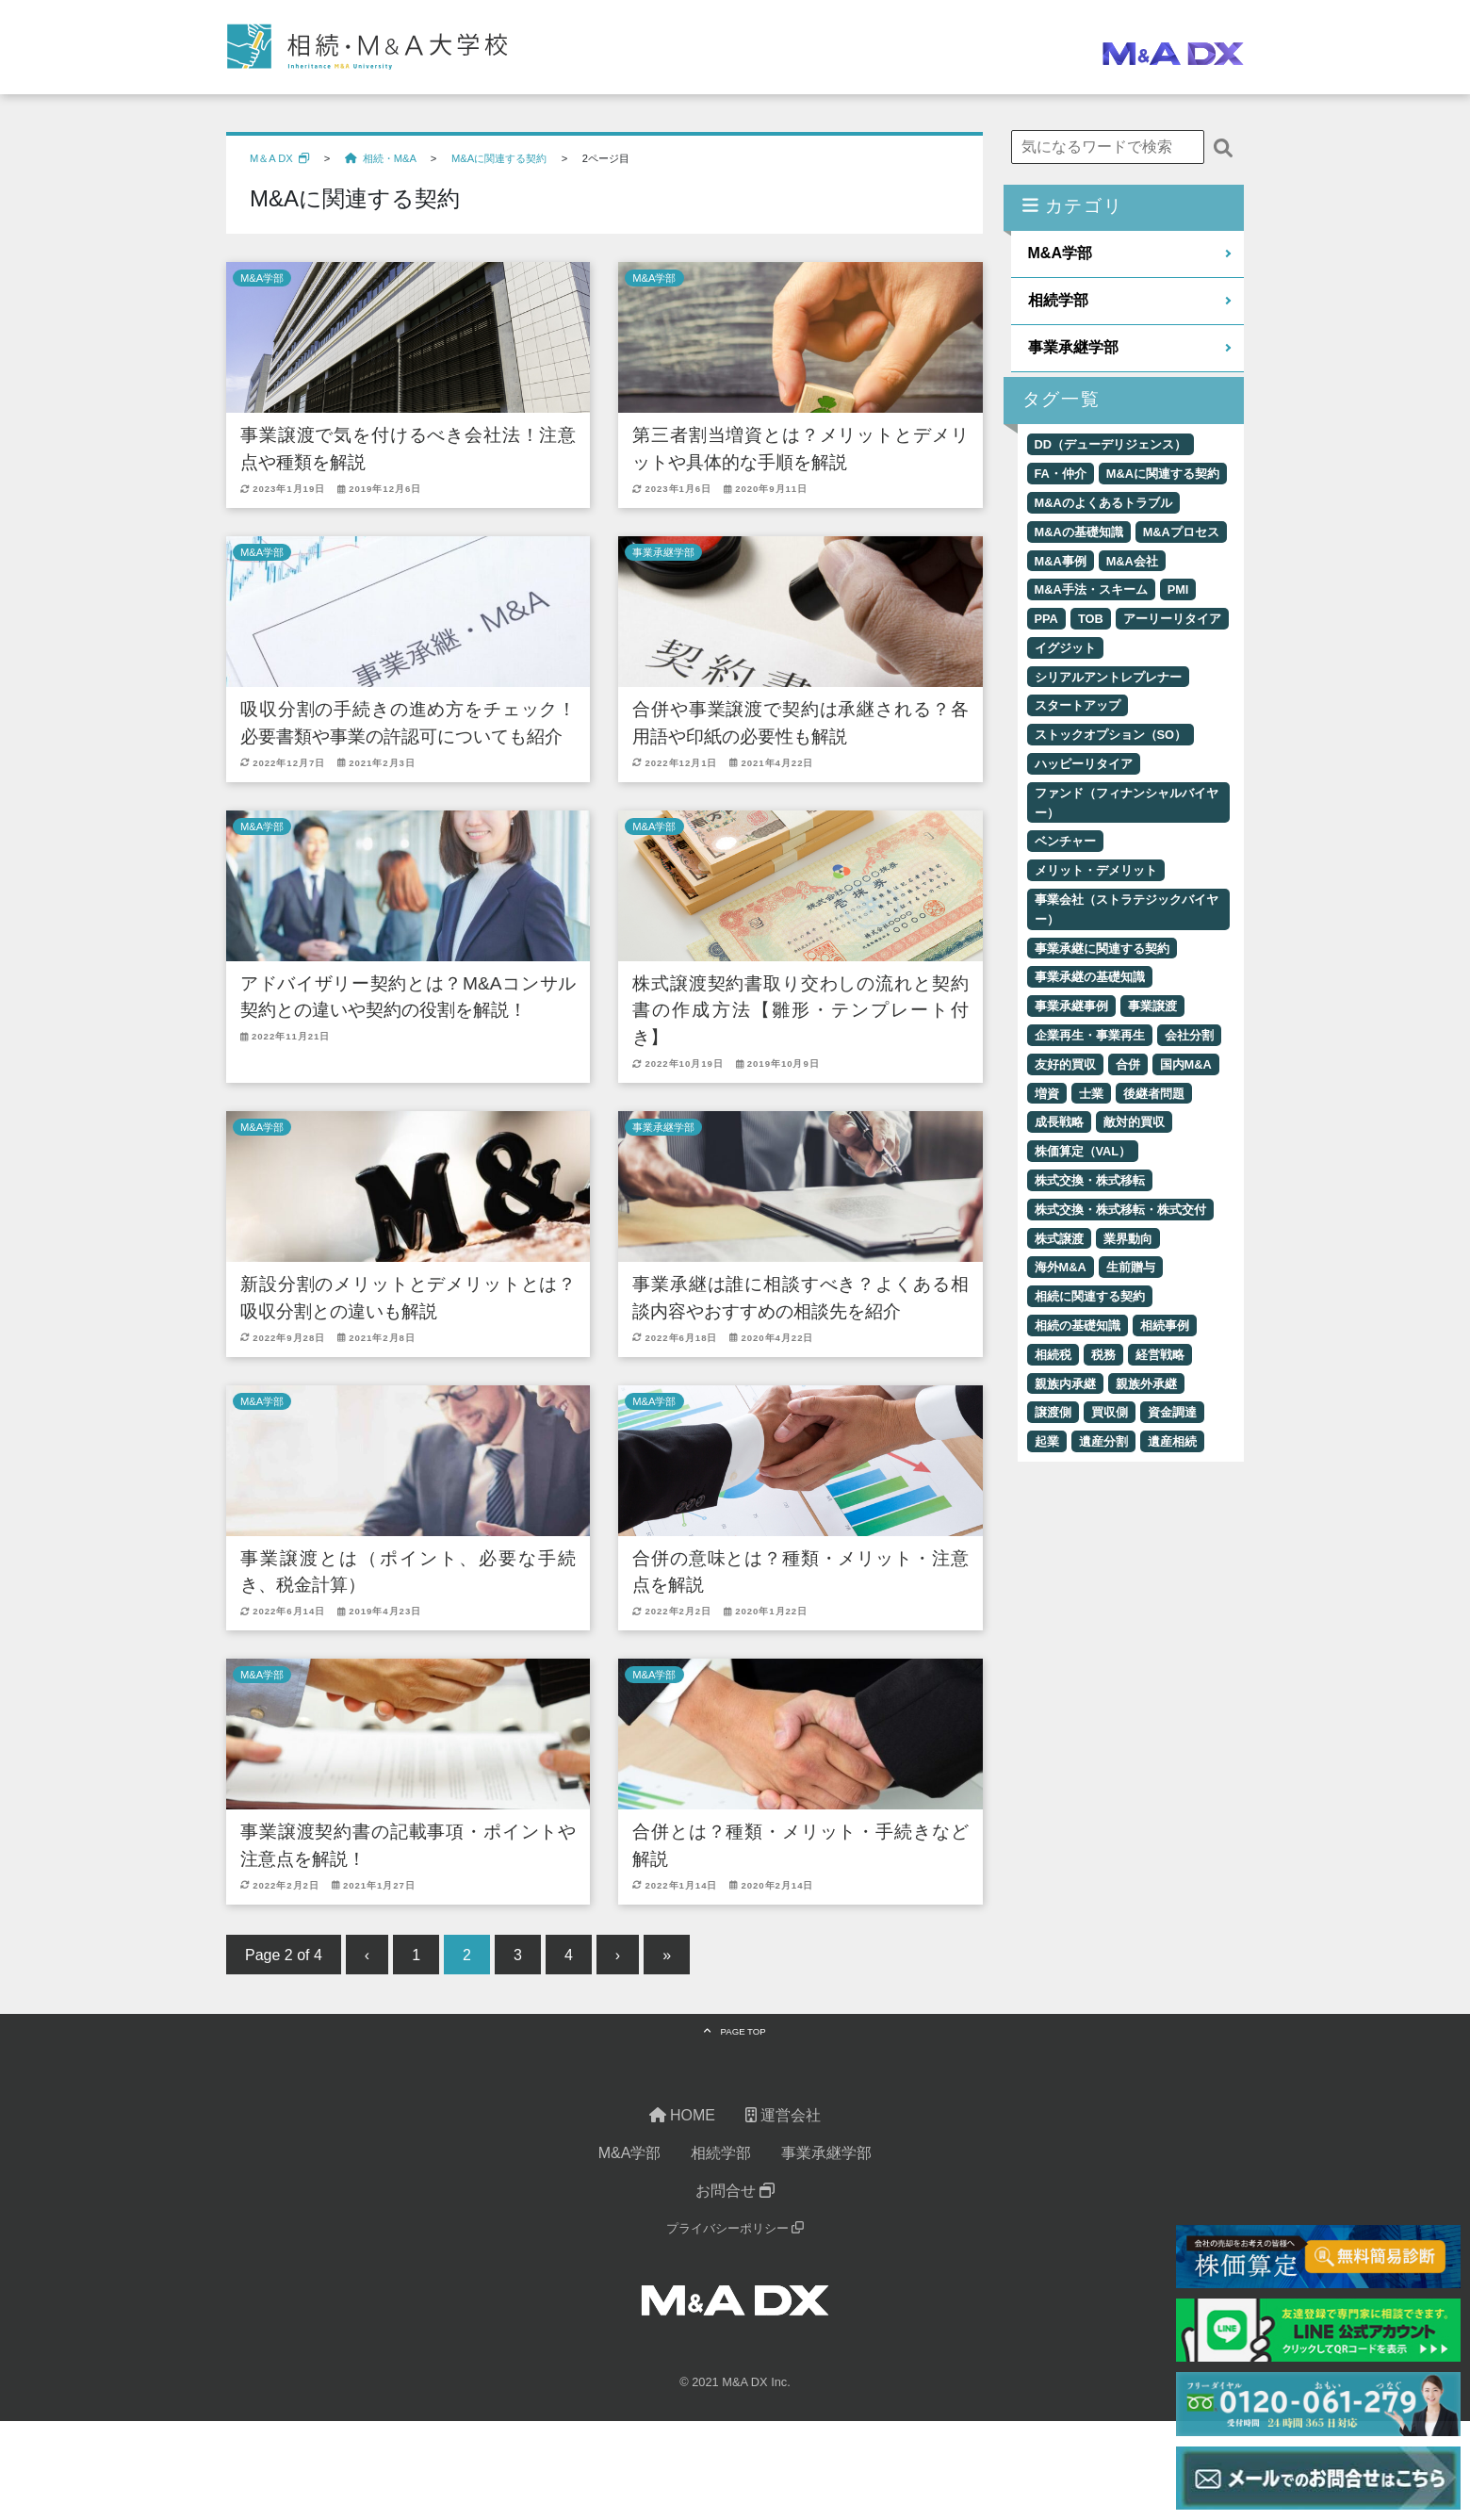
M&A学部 (262, 278)
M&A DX (744, 2385)
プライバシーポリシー (735, 2231)
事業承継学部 (663, 552)
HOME (682, 2118)
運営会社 (783, 2118)
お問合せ (735, 2193)
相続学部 (1058, 300)
